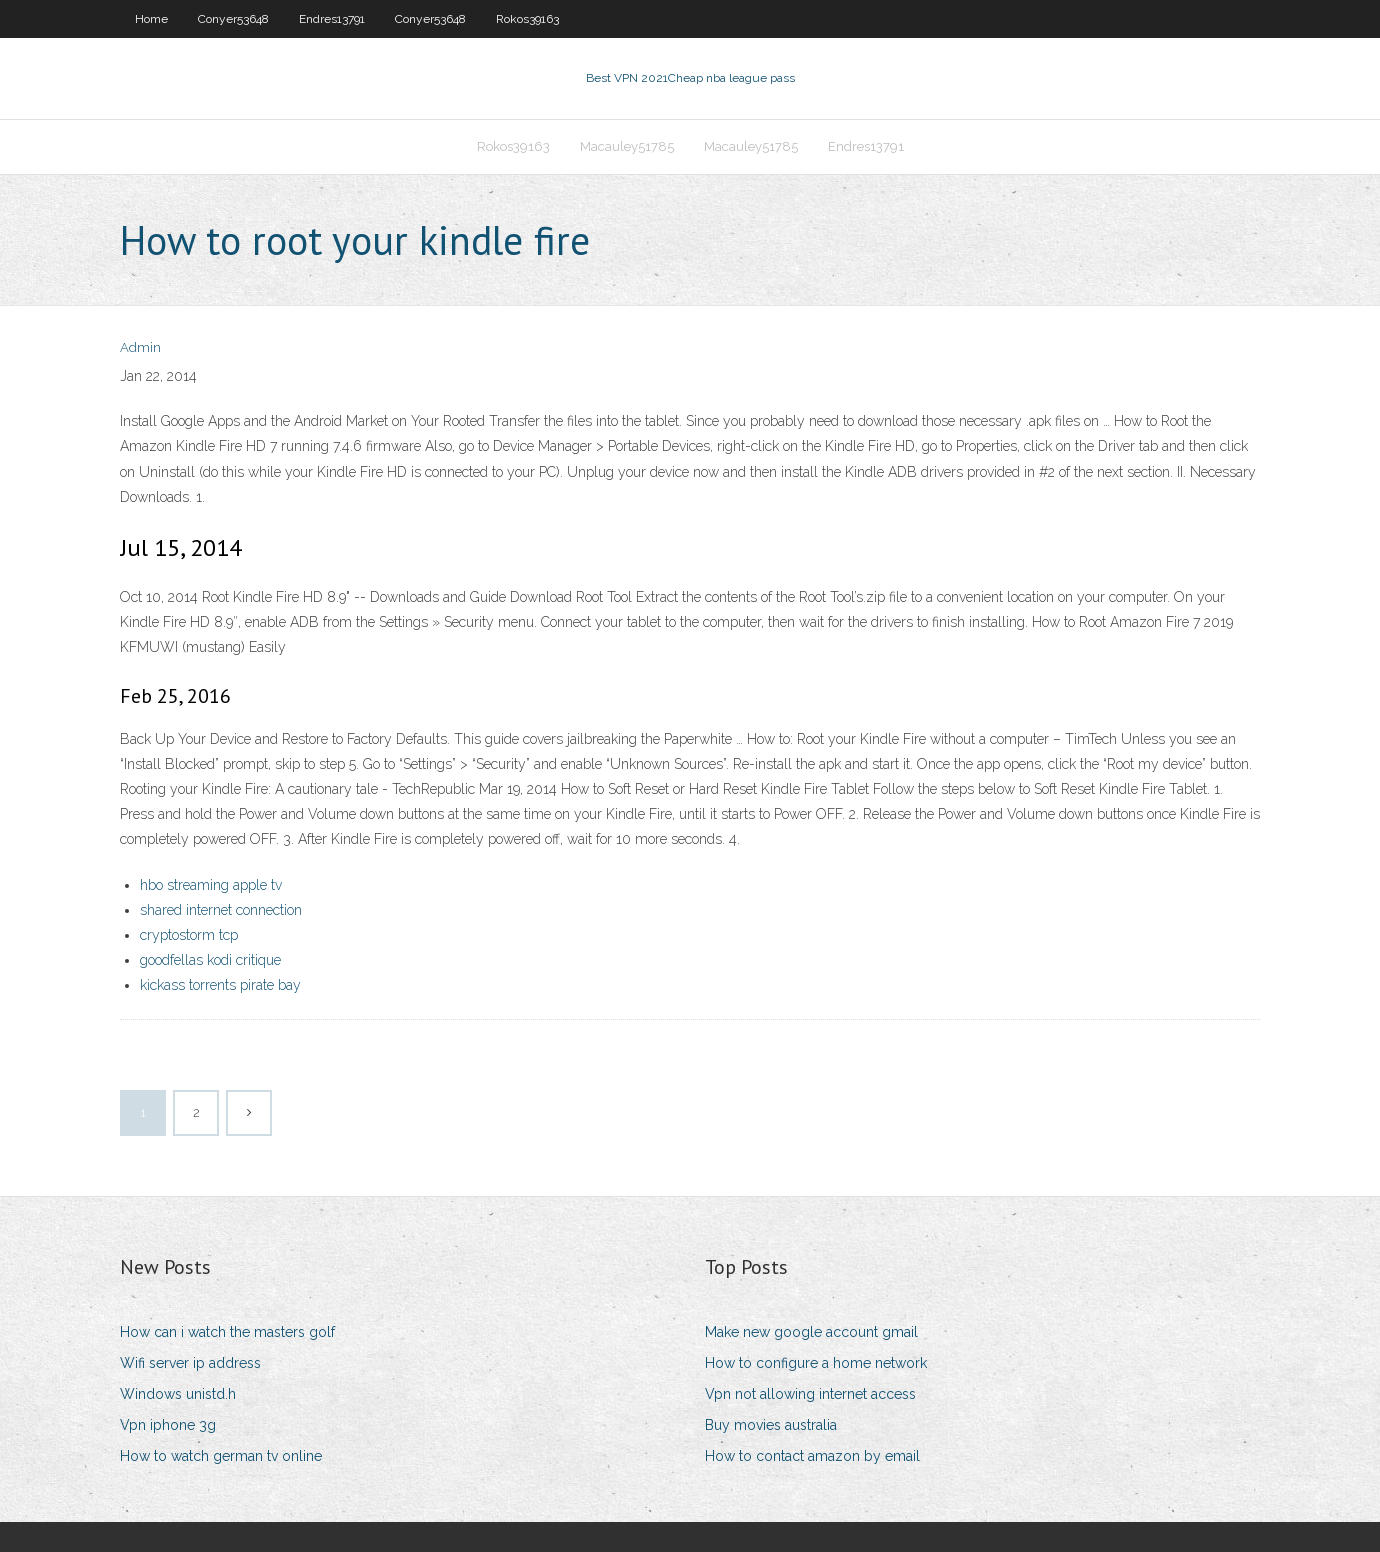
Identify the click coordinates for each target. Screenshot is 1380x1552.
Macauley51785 (627, 146)
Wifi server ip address (190, 1363)
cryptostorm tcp (189, 935)
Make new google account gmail (811, 1332)
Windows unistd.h (178, 1394)
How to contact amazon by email (812, 1456)
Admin (140, 347)
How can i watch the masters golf (227, 1332)
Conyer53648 (233, 19)
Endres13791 (332, 19)
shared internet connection (221, 910)
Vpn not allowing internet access (810, 1394)
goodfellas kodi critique (210, 960)
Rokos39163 (527, 19)
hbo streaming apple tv (211, 885)
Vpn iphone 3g (168, 1425)
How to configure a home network (816, 1363)
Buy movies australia (771, 1425)
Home (151, 19)
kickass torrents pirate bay (220, 985)
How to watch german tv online (221, 1456)
